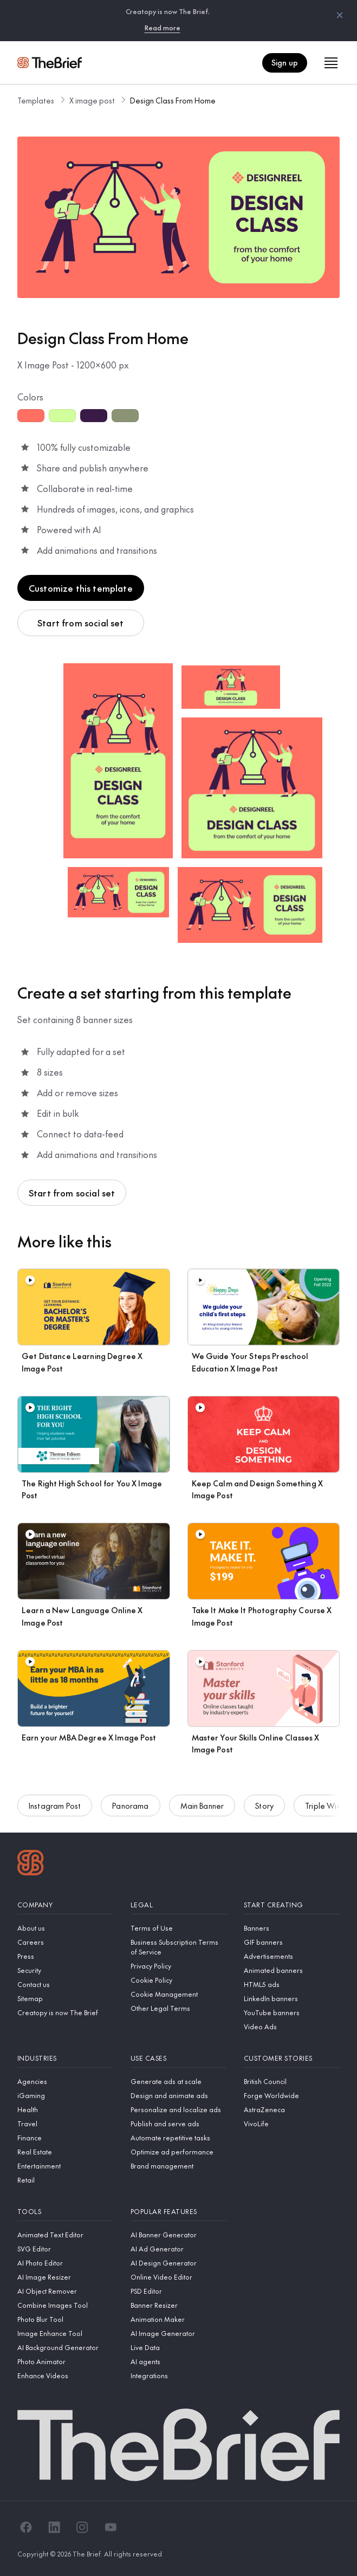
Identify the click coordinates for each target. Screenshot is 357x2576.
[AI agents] (178, 2361)
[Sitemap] (65, 1998)
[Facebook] (26, 2527)
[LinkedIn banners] (292, 1998)
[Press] (65, 1956)
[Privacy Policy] (178, 1966)
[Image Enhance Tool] (65, 2333)
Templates (35, 100)
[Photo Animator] (65, 2361)
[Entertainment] (65, 2166)
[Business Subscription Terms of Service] (178, 1947)
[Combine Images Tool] (65, 2305)
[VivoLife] (292, 2123)
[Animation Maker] (178, 2319)
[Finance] (65, 2138)
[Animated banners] (292, 1970)
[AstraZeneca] (292, 2109)
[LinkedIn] (54, 2527)
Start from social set (80, 623)
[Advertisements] (292, 1956)
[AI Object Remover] (65, 2291)
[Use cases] (178, 2058)
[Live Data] (178, 2347)
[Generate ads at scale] (178, 2081)
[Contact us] (65, 1984)
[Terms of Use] (178, 1928)
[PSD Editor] (178, 2291)
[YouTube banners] (292, 2012)
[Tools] (65, 2211)
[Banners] (292, 1928)
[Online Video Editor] (178, 2277)
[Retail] (65, 2180)
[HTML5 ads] (292, 1984)
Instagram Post (55, 1807)
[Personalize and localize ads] (178, 2109)
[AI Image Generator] (178, 2333)
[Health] (65, 2109)
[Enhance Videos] (65, 2375)
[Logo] (30, 1864)
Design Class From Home (173, 100)
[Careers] (65, 1942)
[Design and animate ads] (178, 2095)
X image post (92, 100)
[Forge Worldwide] (292, 2095)
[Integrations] (178, 2375)
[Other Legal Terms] (178, 2008)
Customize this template (81, 588)
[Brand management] (178, 2166)
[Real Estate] (65, 2152)
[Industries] (65, 2058)
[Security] (65, 1970)
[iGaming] (65, 2095)
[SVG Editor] (65, 2249)
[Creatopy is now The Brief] (65, 2012)
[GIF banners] (292, 1942)
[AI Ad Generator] (178, 2249)
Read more (162, 27)
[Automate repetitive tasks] (178, 2138)
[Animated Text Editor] (65, 2235)
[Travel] (65, 2123)
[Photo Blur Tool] (65, 2319)
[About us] (65, 1928)
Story (264, 1807)
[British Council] (292, 2081)
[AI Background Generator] (65, 2347)
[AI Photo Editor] (65, 2263)
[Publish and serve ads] (178, 2123)
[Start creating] (292, 1904)
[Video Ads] (292, 2026)
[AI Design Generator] (178, 2263)
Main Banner (202, 1807)
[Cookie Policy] (178, 1980)
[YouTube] (110, 2527)
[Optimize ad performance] (178, 2152)
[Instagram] (82, 2527)
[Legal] (178, 1904)
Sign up (284, 62)
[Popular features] (178, 2211)
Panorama (130, 1807)
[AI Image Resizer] (65, 2277)
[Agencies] (65, 2081)
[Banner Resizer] (178, 2305)
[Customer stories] (292, 2058)
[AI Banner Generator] (178, 2235)
